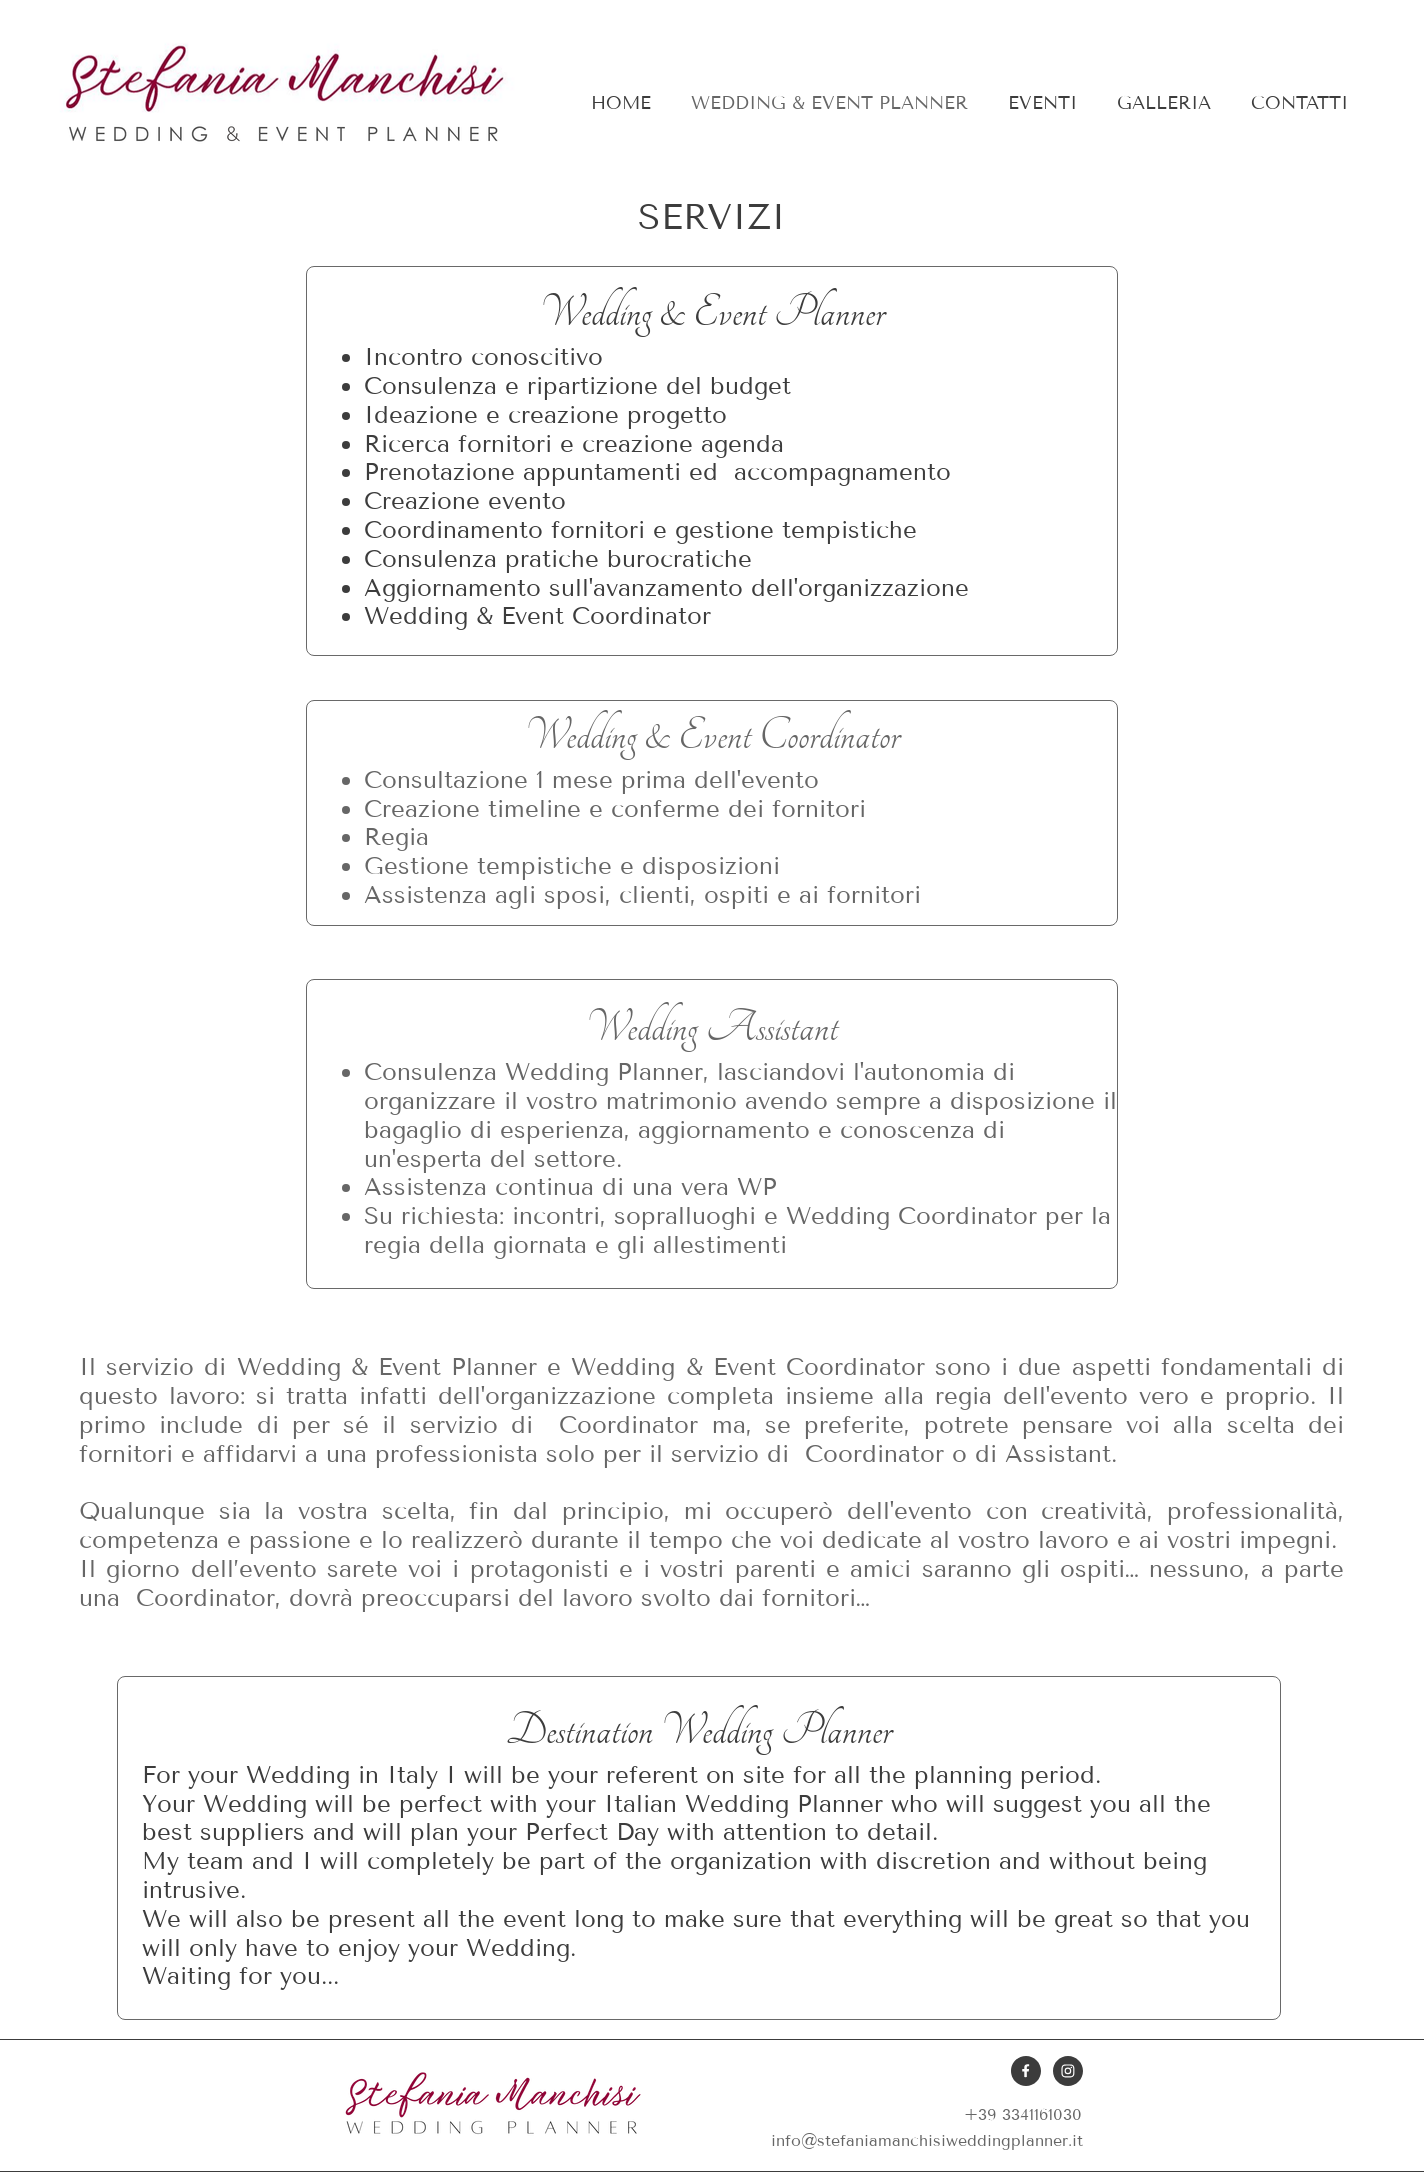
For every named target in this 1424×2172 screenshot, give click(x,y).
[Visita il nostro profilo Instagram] (1068, 2071)
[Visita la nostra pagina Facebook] (1026, 2071)
